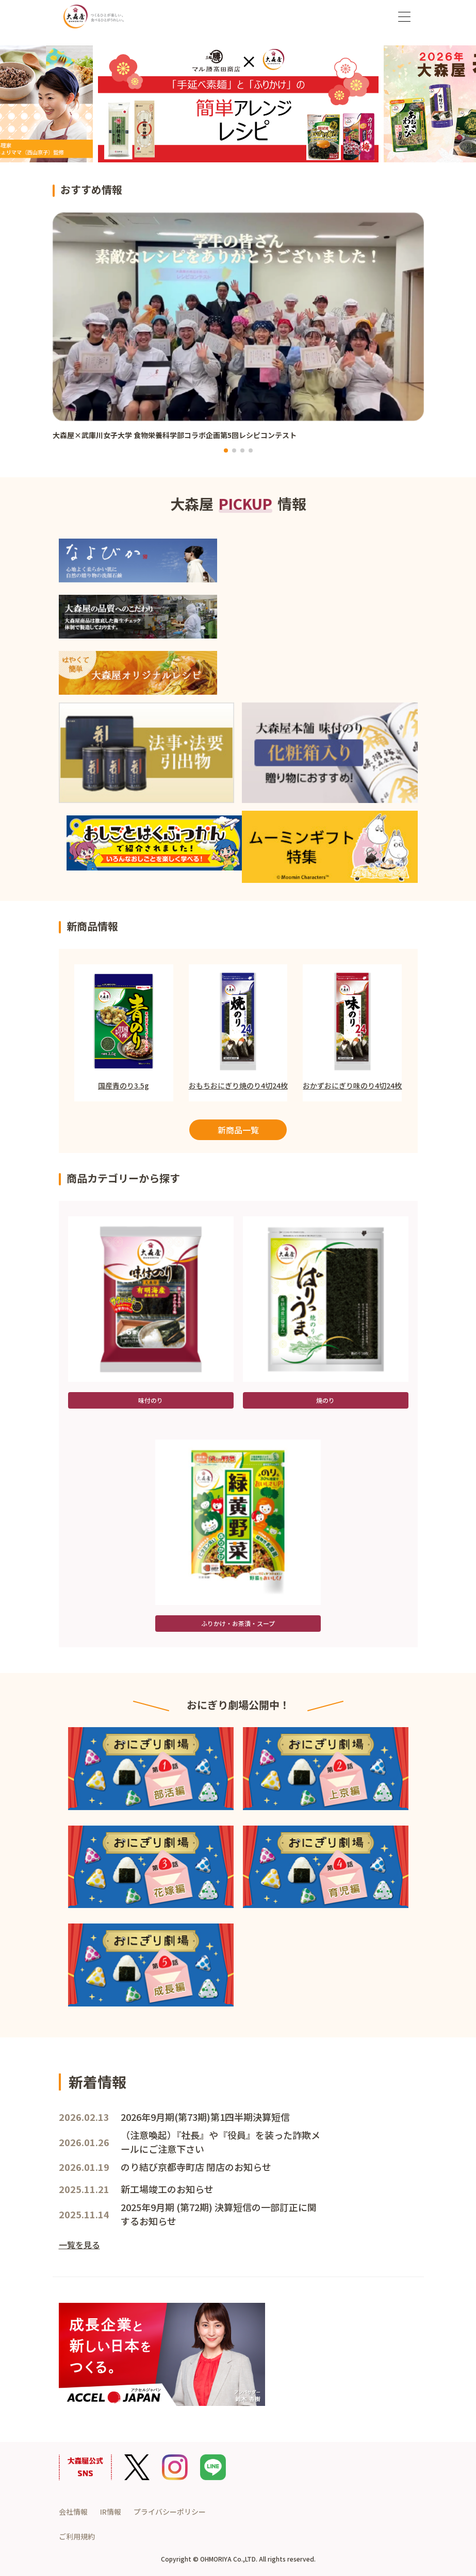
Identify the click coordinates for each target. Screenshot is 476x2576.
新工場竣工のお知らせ (167, 2189)
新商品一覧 (238, 1130)
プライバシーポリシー (170, 2511)
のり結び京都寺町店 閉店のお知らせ (196, 2166)
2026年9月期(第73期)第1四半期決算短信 (205, 2116)
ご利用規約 (77, 2536)
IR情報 (110, 2511)
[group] (238, 332)
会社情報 (73, 2511)
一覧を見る (79, 2244)
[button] (226, 450)
